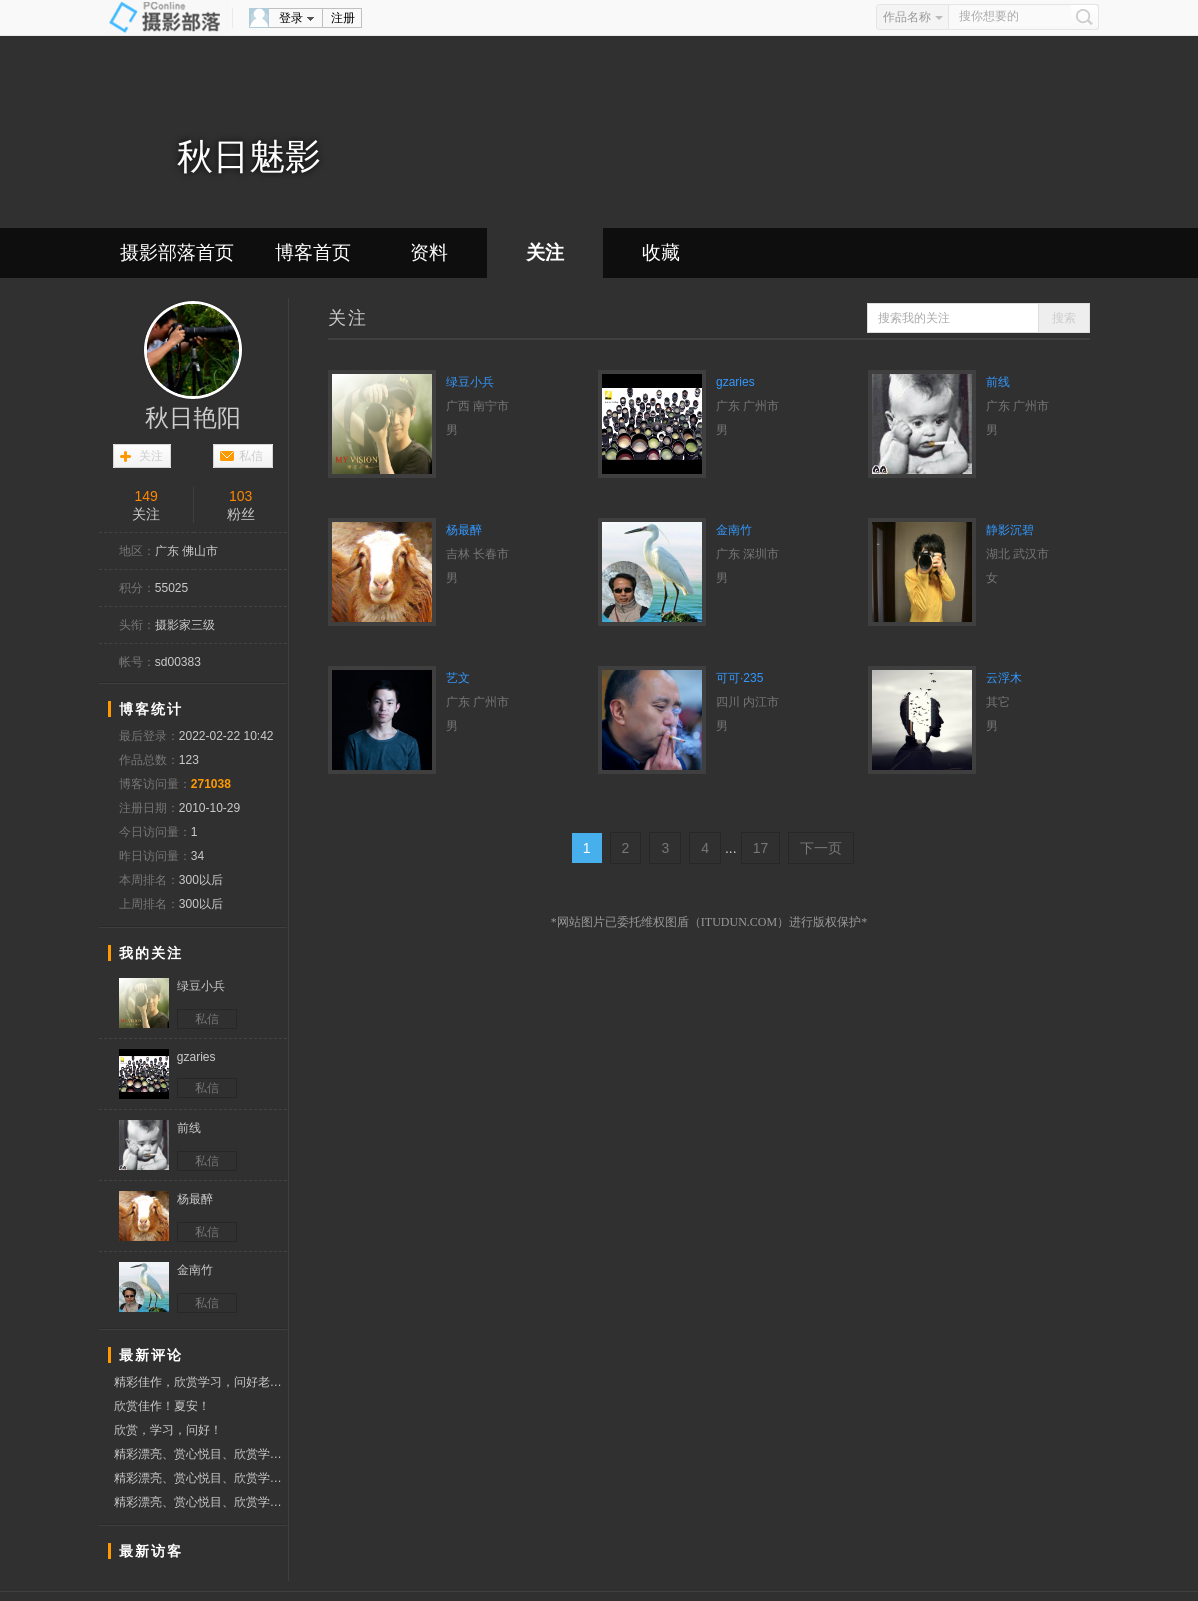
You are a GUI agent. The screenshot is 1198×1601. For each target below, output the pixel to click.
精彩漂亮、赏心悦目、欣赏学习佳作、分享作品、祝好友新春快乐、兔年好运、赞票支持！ (200, 1454)
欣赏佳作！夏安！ (162, 1406)
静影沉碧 (1010, 530)
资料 (429, 252)
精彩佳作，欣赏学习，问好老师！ (200, 1382)
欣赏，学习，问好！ (168, 1430)
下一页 (821, 848)
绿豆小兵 (470, 382)
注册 (343, 18)
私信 (251, 456)
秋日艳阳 (193, 418)
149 (145, 496)
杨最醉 (464, 530)
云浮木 (1004, 678)
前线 (998, 382)
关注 (545, 252)
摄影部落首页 (177, 252)
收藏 (661, 252)
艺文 (458, 678)
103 (240, 496)
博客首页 (313, 252)
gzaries (735, 382)
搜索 (1064, 318)
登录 (291, 18)
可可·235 (739, 678)
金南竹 (734, 530)
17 (761, 848)
